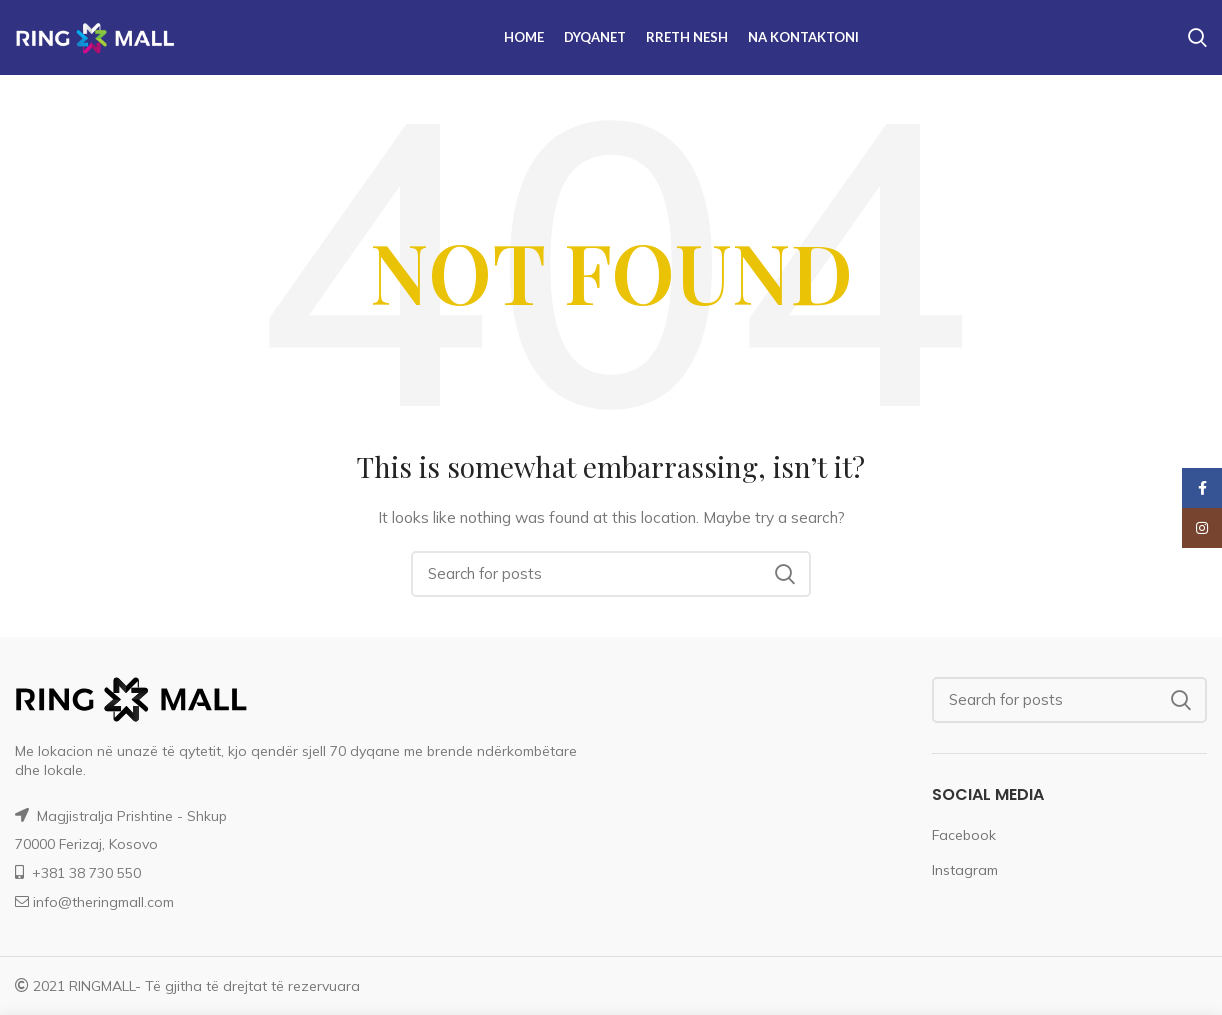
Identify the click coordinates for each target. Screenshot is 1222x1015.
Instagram (965, 870)
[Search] (611, 574)
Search (784, 574)
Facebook (964, 835)
